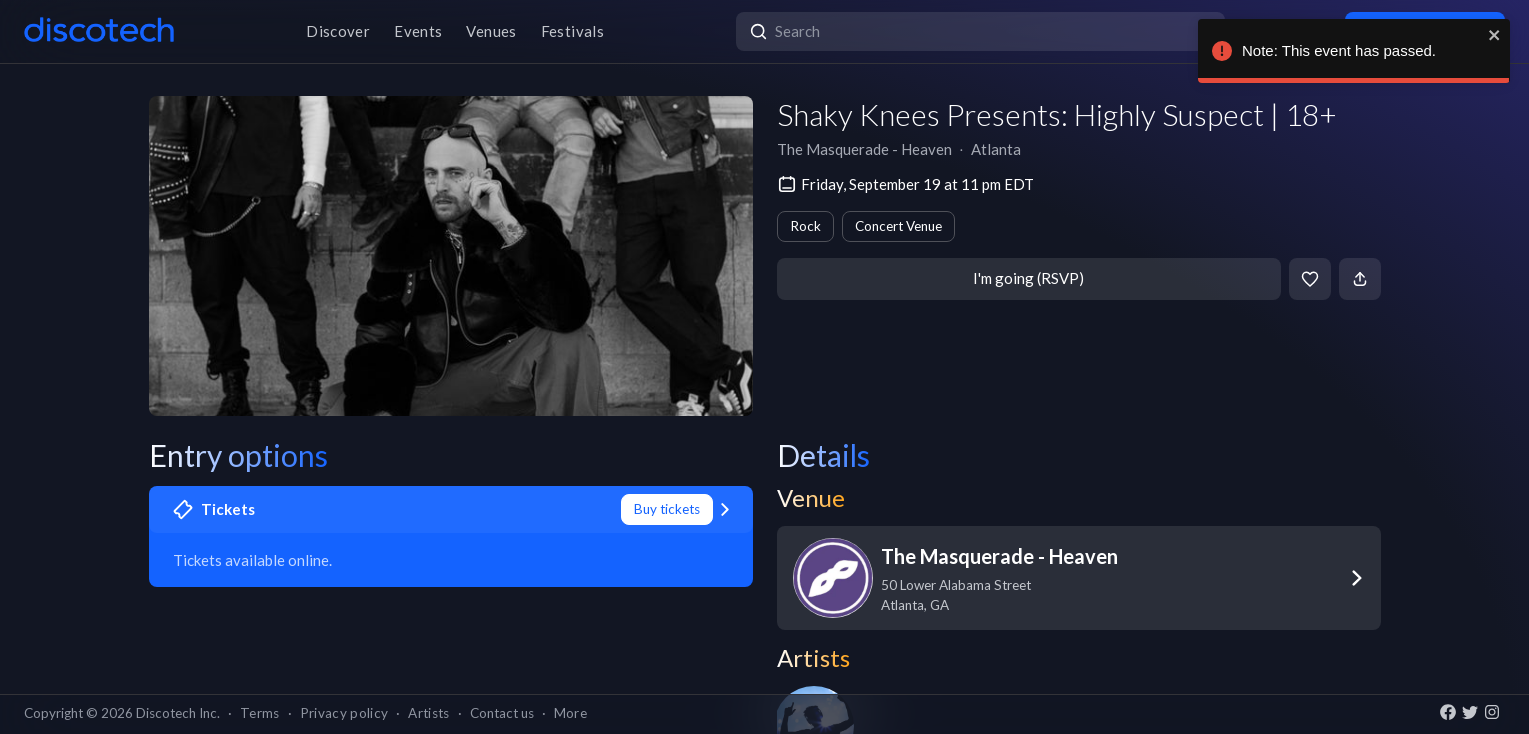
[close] (1495, 35)
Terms (260, 713)
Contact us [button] (502, 713)
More (570, 713)
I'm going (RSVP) (1028, 278)
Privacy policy (344, 713)
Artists (428, 713)
